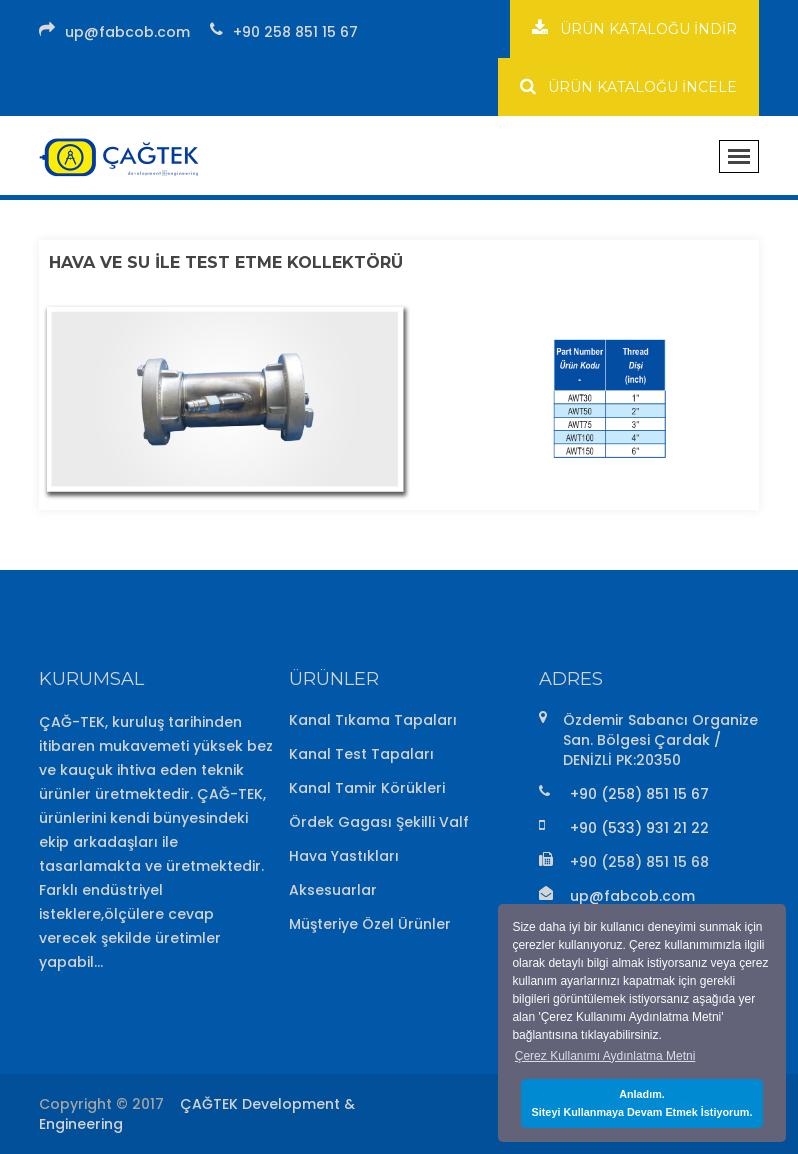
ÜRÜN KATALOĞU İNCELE (628, 86)
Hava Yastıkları (344, 856)
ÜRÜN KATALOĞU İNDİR (634, 28)
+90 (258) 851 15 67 (639, 794)
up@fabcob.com (127, 32)
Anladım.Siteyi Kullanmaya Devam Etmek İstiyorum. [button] (642, 1103)
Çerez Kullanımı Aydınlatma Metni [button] (605, 1056)
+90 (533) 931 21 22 (639, 828)
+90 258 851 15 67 (295, 32)
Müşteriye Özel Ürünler (370, 924)
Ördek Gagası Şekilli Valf (379, 822)
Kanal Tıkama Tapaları (373, 720)
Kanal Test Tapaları (361, 754)
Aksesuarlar (333, 890)
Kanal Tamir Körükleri (367, 788)
